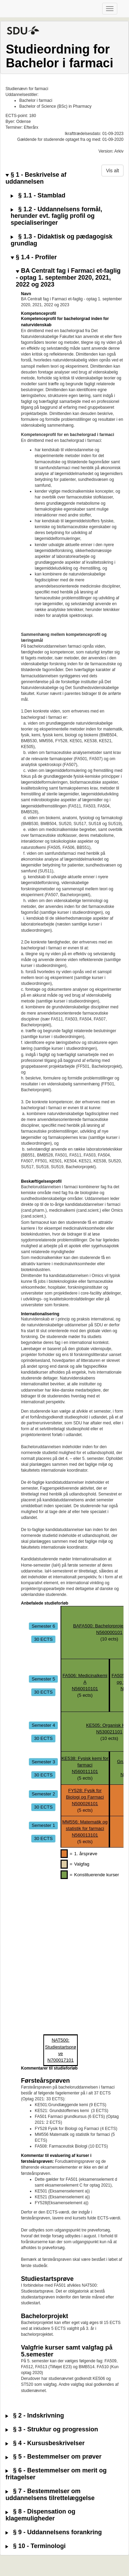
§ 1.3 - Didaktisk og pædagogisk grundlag (61, 240)
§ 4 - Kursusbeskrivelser (45, 2443)
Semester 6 (43, 1625)
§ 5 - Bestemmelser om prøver (53, 2456)
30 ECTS (43, 1639)
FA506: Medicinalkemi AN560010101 (85, 1682)
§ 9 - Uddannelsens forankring (54, 2532)
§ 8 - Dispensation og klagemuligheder (40, 2515)
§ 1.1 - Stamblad (38, 195)
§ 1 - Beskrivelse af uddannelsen (36, 178)
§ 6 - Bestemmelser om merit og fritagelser (56, 2474)
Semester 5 (43, 1678)
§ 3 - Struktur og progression (52, 2429)
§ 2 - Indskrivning (35, 2415)
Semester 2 (43, 1794)
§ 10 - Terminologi (36, 2546)
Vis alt (112, 170)
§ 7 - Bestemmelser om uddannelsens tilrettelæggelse (50, 2494)
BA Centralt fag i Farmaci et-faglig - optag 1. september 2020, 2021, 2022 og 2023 (68, 278)
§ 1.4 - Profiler (34, 257)
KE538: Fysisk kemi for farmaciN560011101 (85, 1765)
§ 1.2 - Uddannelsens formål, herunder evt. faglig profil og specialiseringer (56, 216)
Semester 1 (43, 1825)
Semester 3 (43, 1761)
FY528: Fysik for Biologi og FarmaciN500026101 (85, 1797)
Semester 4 (43, 1725)
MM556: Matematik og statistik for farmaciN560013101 (85, 1828)
